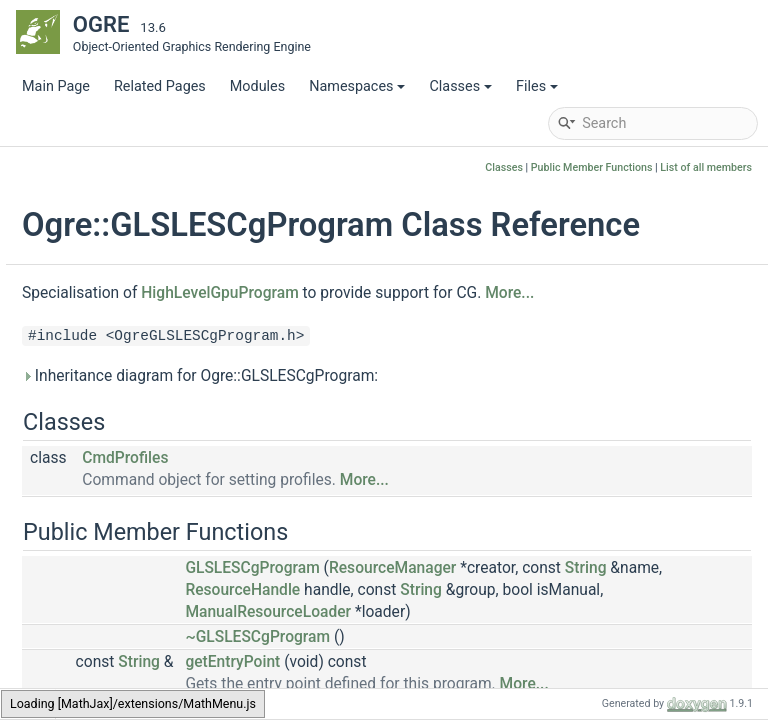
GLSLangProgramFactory (164, 402)
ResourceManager (636, 633)
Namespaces (357, 86)
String (555, 655)
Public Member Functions (592, 167)
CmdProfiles (369, 523)
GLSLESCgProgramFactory (169, 462)
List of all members (706, 167)
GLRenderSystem (139, 162)
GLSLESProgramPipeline (162, 642)
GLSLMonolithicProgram (162, 672)
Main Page (56, 86)
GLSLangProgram (140, 372)
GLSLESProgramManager (165, 612)
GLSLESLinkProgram (150, 492)
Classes (460, 86)
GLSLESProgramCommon (166, 552)
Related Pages (160, 86)
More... (290, 358)
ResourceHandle (692, 655)
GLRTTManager (134, 312)
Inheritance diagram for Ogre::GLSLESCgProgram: (444, 441)
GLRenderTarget (135, 222)
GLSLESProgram (137, 522)
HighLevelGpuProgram (463, 331)
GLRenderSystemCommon (168, 192)
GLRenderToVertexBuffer (163, 282)
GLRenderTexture (139, 252)
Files (537, 86)
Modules (257, 86)
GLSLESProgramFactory (160, 582)
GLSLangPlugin (133, 342)
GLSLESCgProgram (146, 432)
